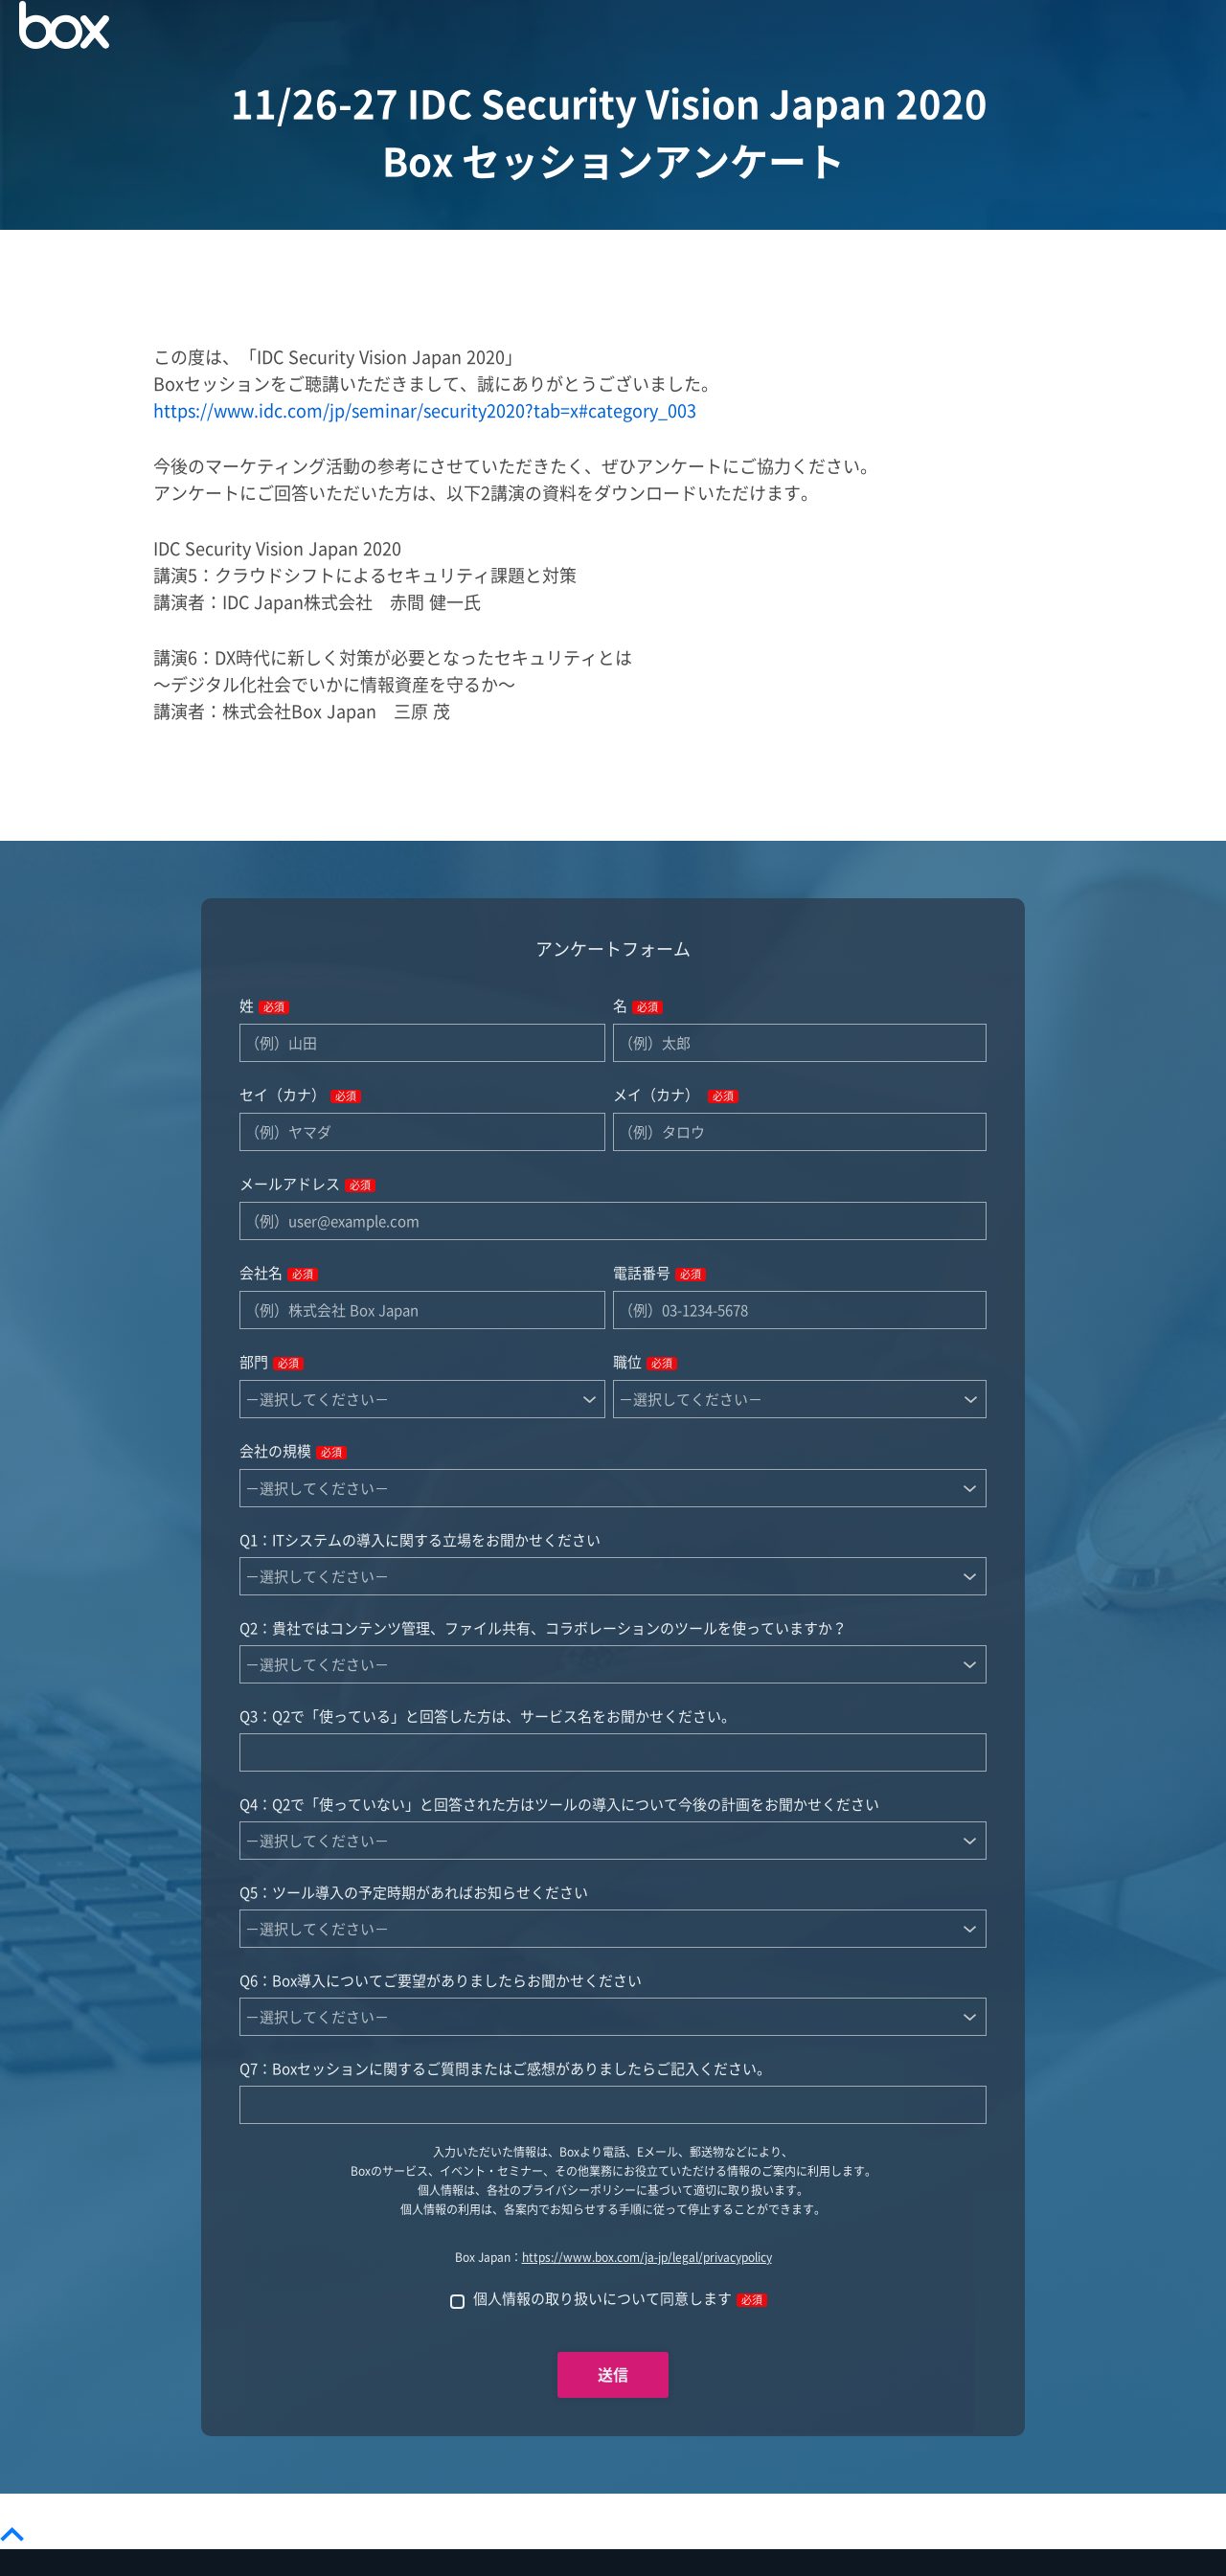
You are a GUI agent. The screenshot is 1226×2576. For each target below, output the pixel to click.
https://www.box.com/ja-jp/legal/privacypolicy (647, 2257)
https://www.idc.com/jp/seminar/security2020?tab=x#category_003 (424, 411)
